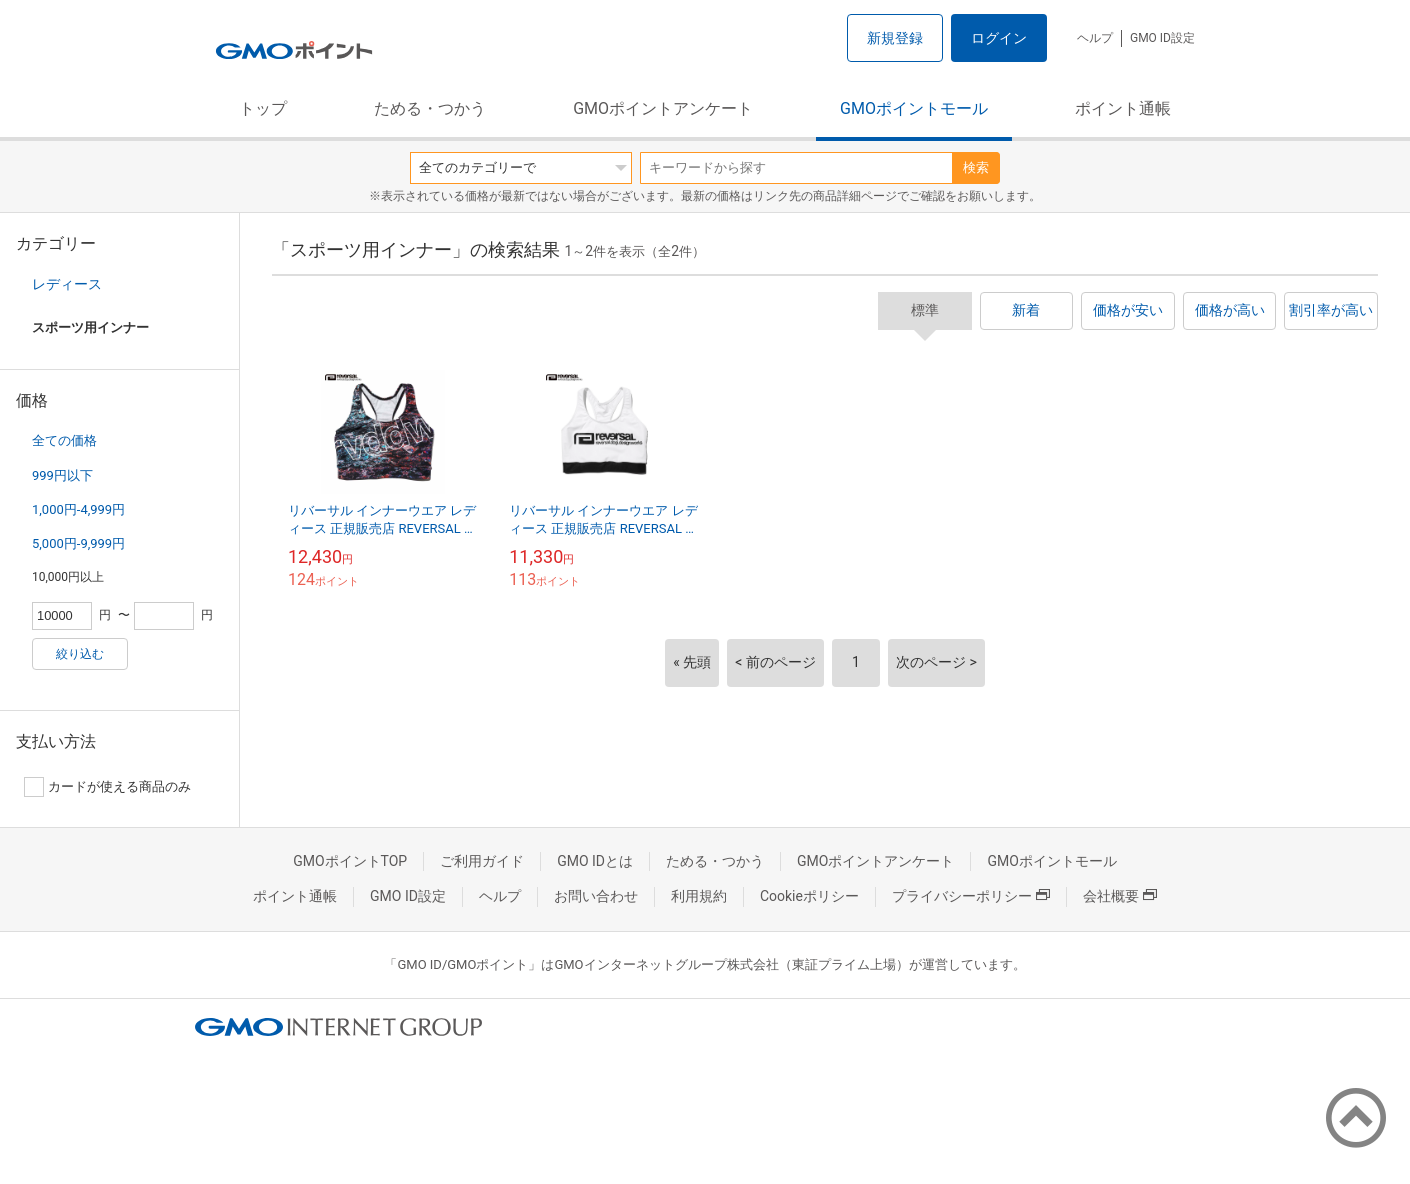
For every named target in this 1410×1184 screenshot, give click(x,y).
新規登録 (895, 38)
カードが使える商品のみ (107, 787)
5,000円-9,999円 (78, 543)
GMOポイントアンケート (663, 108)
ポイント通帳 (1123, 108)
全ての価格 (64, 440)
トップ (263, 108)
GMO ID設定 (1162, 38)
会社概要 (1120, 896)
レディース (67, 284)
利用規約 (699, 896)
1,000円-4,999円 (78, 509)
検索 (976, 167)
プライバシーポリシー (971, 896)
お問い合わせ (596, 896)
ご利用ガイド (482, 861)
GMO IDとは (595, 861)
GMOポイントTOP (350, 861)
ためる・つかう (430, 108)
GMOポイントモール (914, 108)
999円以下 (62, 475)
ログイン (999, 38)
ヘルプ (1095, 38)
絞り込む (80, 654)
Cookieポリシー (809, 896)
